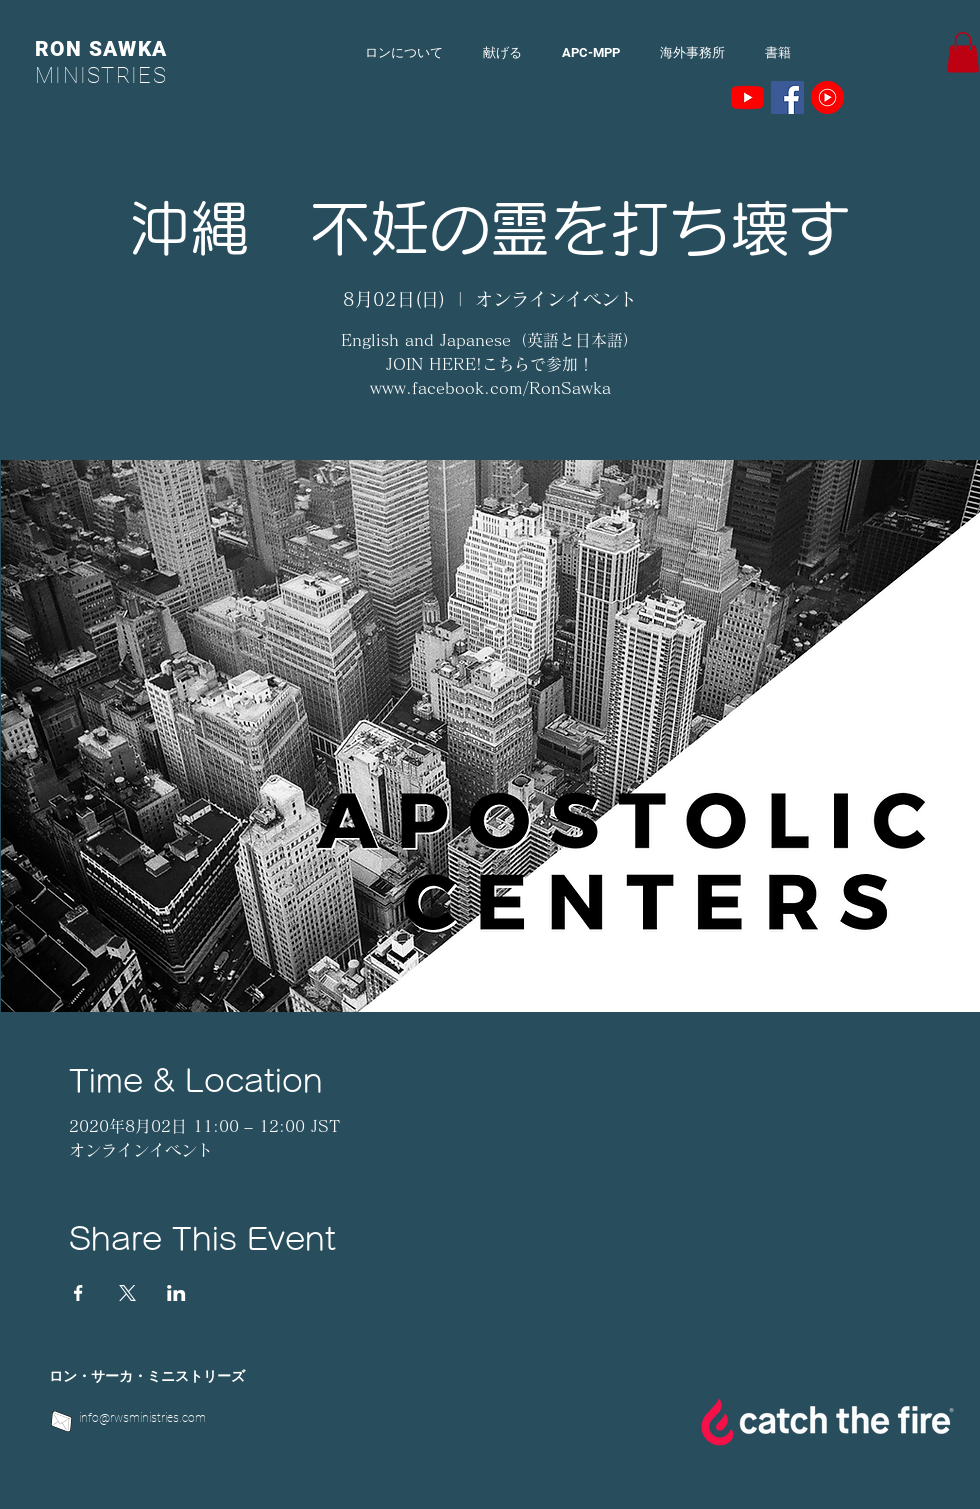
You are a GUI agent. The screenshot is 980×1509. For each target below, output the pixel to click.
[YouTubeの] (747, 97)
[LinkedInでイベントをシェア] (176, 1293)
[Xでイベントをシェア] (127, 1293)
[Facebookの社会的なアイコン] (787, 97)
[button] (963, 52)
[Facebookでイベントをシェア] (78, 1293)
